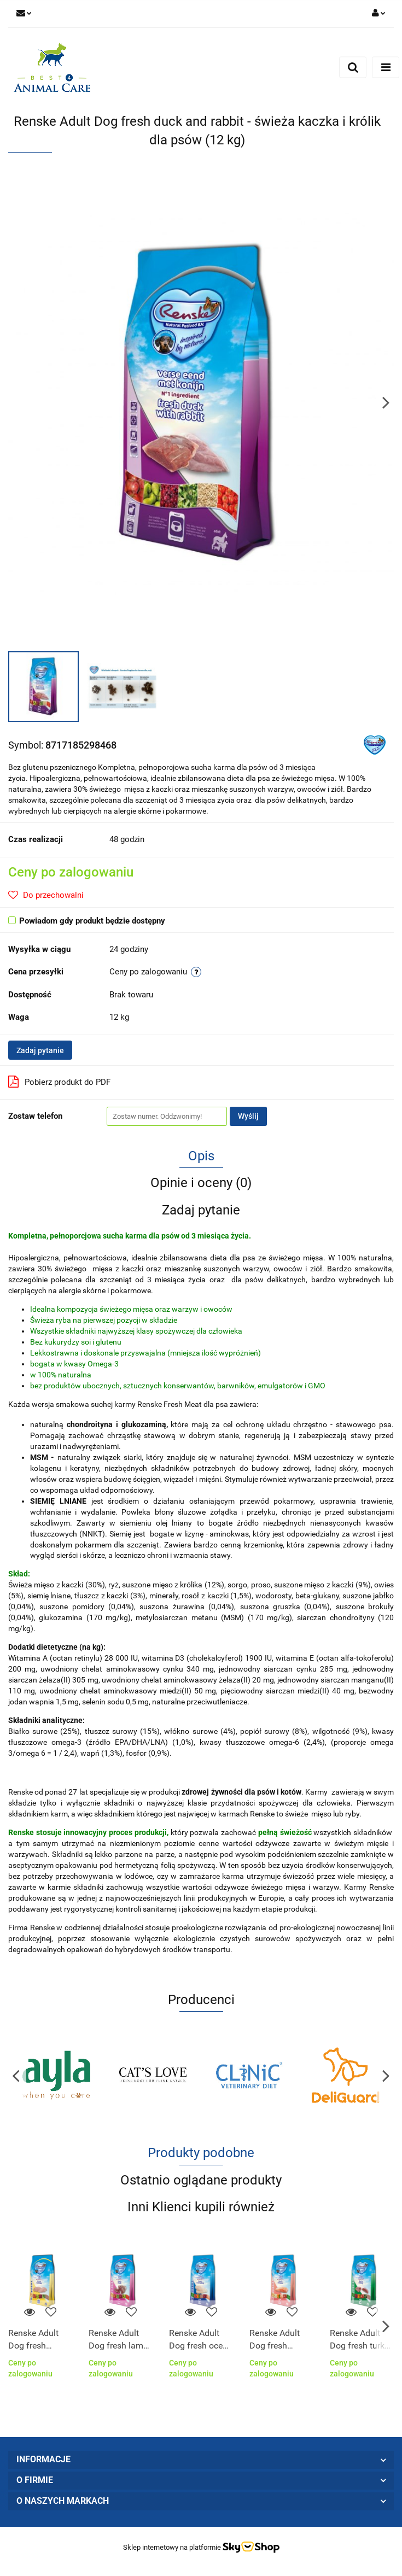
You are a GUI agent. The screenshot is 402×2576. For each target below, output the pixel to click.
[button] (201, 2460)
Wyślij (248, 1116)
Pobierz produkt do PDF (59, 1082)
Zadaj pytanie (40, 1050)
